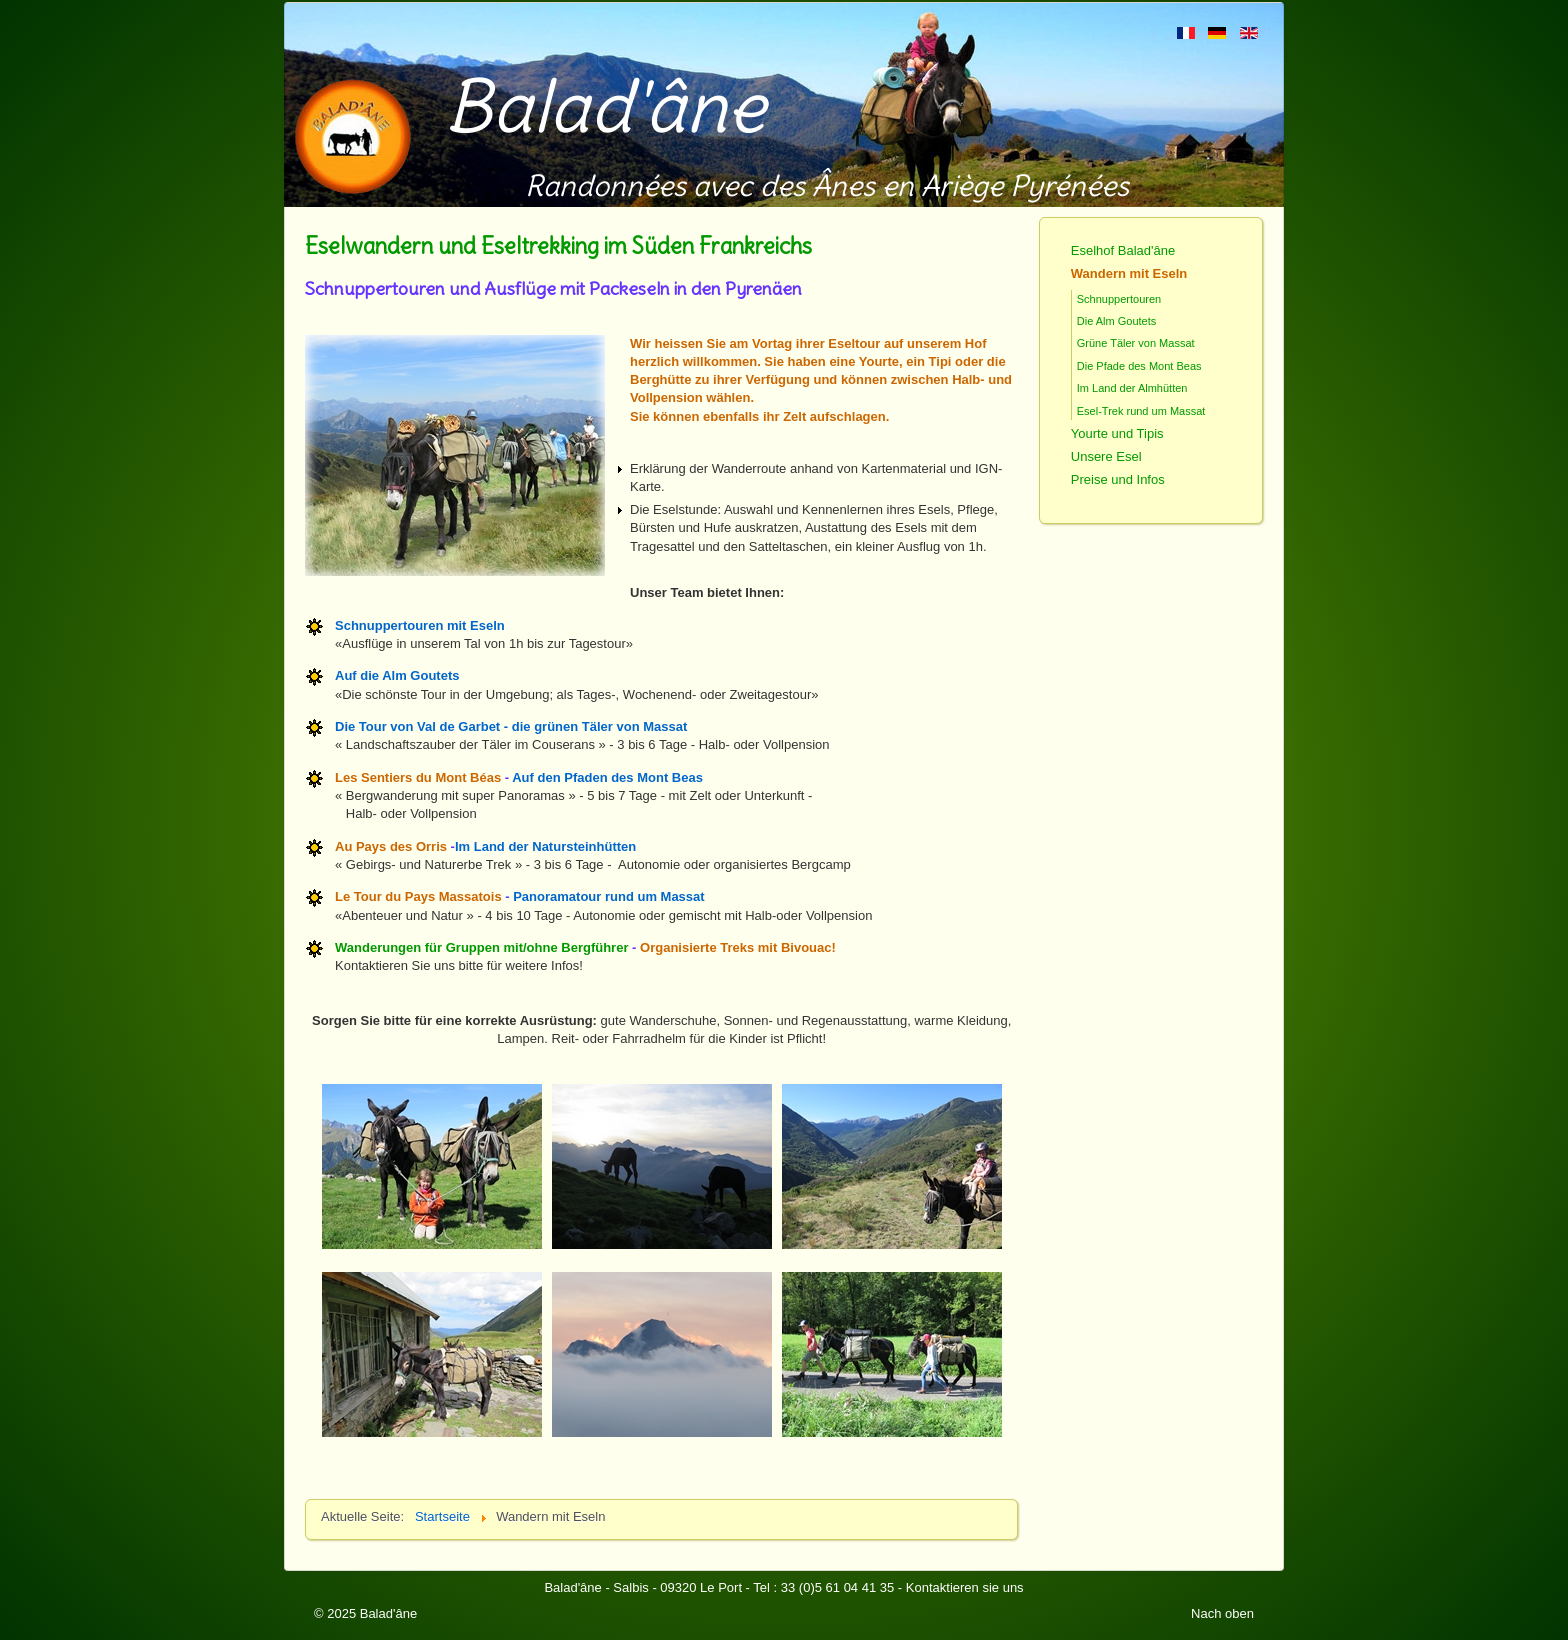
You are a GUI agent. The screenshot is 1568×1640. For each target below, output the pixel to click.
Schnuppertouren (1119, 299)
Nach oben (1222, 1613)
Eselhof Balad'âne (1123, 250)
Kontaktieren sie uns (965, 1587)
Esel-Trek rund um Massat (1141, 411)
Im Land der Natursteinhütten (545, 846)
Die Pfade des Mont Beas (1139, 366)
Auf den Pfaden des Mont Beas (607, 777)
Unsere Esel (1106, 456)
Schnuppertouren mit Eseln (420, 625)
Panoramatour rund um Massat (608, 896)
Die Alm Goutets (1116, 321)
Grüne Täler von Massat (1136, 343)
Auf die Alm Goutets (397, 675)
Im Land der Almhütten (1132, 388)
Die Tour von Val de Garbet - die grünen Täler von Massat (511, 726)
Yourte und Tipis (1117, 433)
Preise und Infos (1118, 479)
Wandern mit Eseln (1129, 273)
